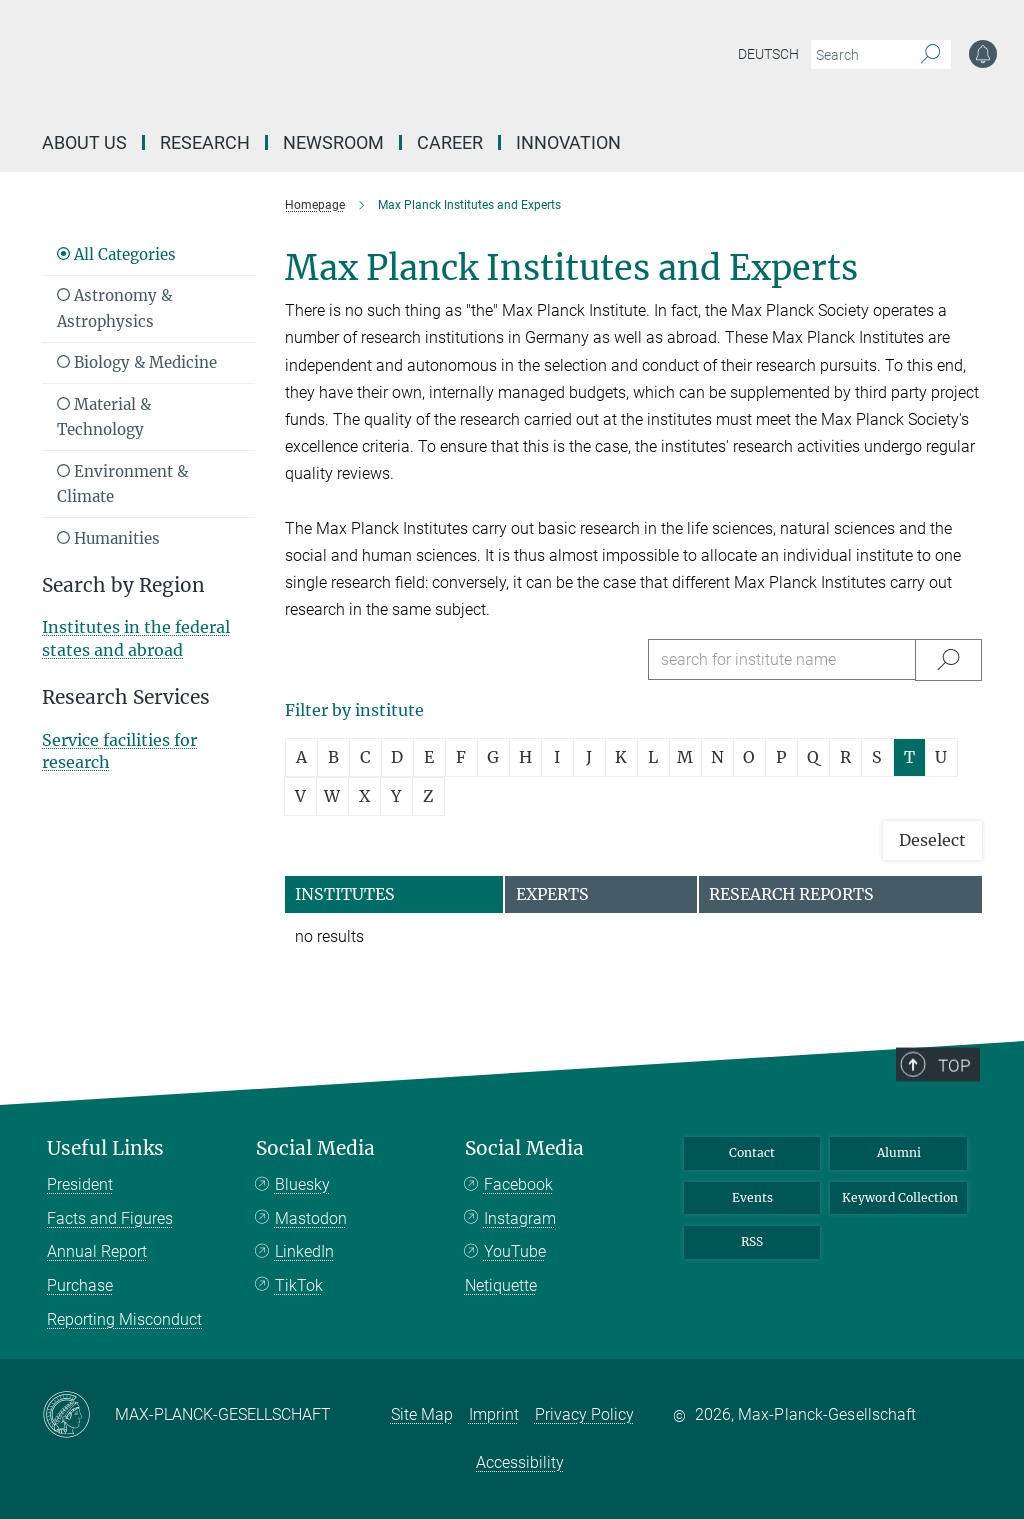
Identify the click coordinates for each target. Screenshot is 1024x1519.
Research (205, 142)
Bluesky (302, 1184)
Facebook (518, 1184)
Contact (752, 1152)
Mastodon (311, 1218)
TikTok (299, 1285)
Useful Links (105, 1148)
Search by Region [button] (123, 585)
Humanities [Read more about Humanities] (108, 538)
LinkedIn (304, 1251)
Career (450, 142)
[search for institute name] (782, 659)
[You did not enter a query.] (858, 55)
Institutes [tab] (345, 894)
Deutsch (768, 54)
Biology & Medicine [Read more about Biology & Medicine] (137, 362)
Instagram (520, 1218)
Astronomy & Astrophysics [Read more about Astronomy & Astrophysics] (114, 308)
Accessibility (520, 1462)
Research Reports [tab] (791, 894)
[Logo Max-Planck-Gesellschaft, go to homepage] (373, 70)
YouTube (515, 1251)
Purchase (80, 1285)
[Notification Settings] (983, 54)
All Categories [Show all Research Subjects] (116, 254)
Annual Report (97, 1251)
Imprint (494, 1414)
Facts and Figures (110, 1218)
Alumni (899, 1152)
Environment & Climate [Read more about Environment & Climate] (122, 484)
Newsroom (333, 142)
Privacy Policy (584, 1414)
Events (752, 1197)
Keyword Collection (900, 1197)
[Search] (930, 55)
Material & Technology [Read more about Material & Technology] (104, 417)
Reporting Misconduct (124, 1319)
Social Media (315, 1148)
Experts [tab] (552, 894)
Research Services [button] (126, 697)
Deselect (932, 840)
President (80, 1184)
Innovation (568, 142)
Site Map (422, 1414)
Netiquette (501, 1285)
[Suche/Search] (948, 659)
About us (84, 142)
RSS (752, 1241)
